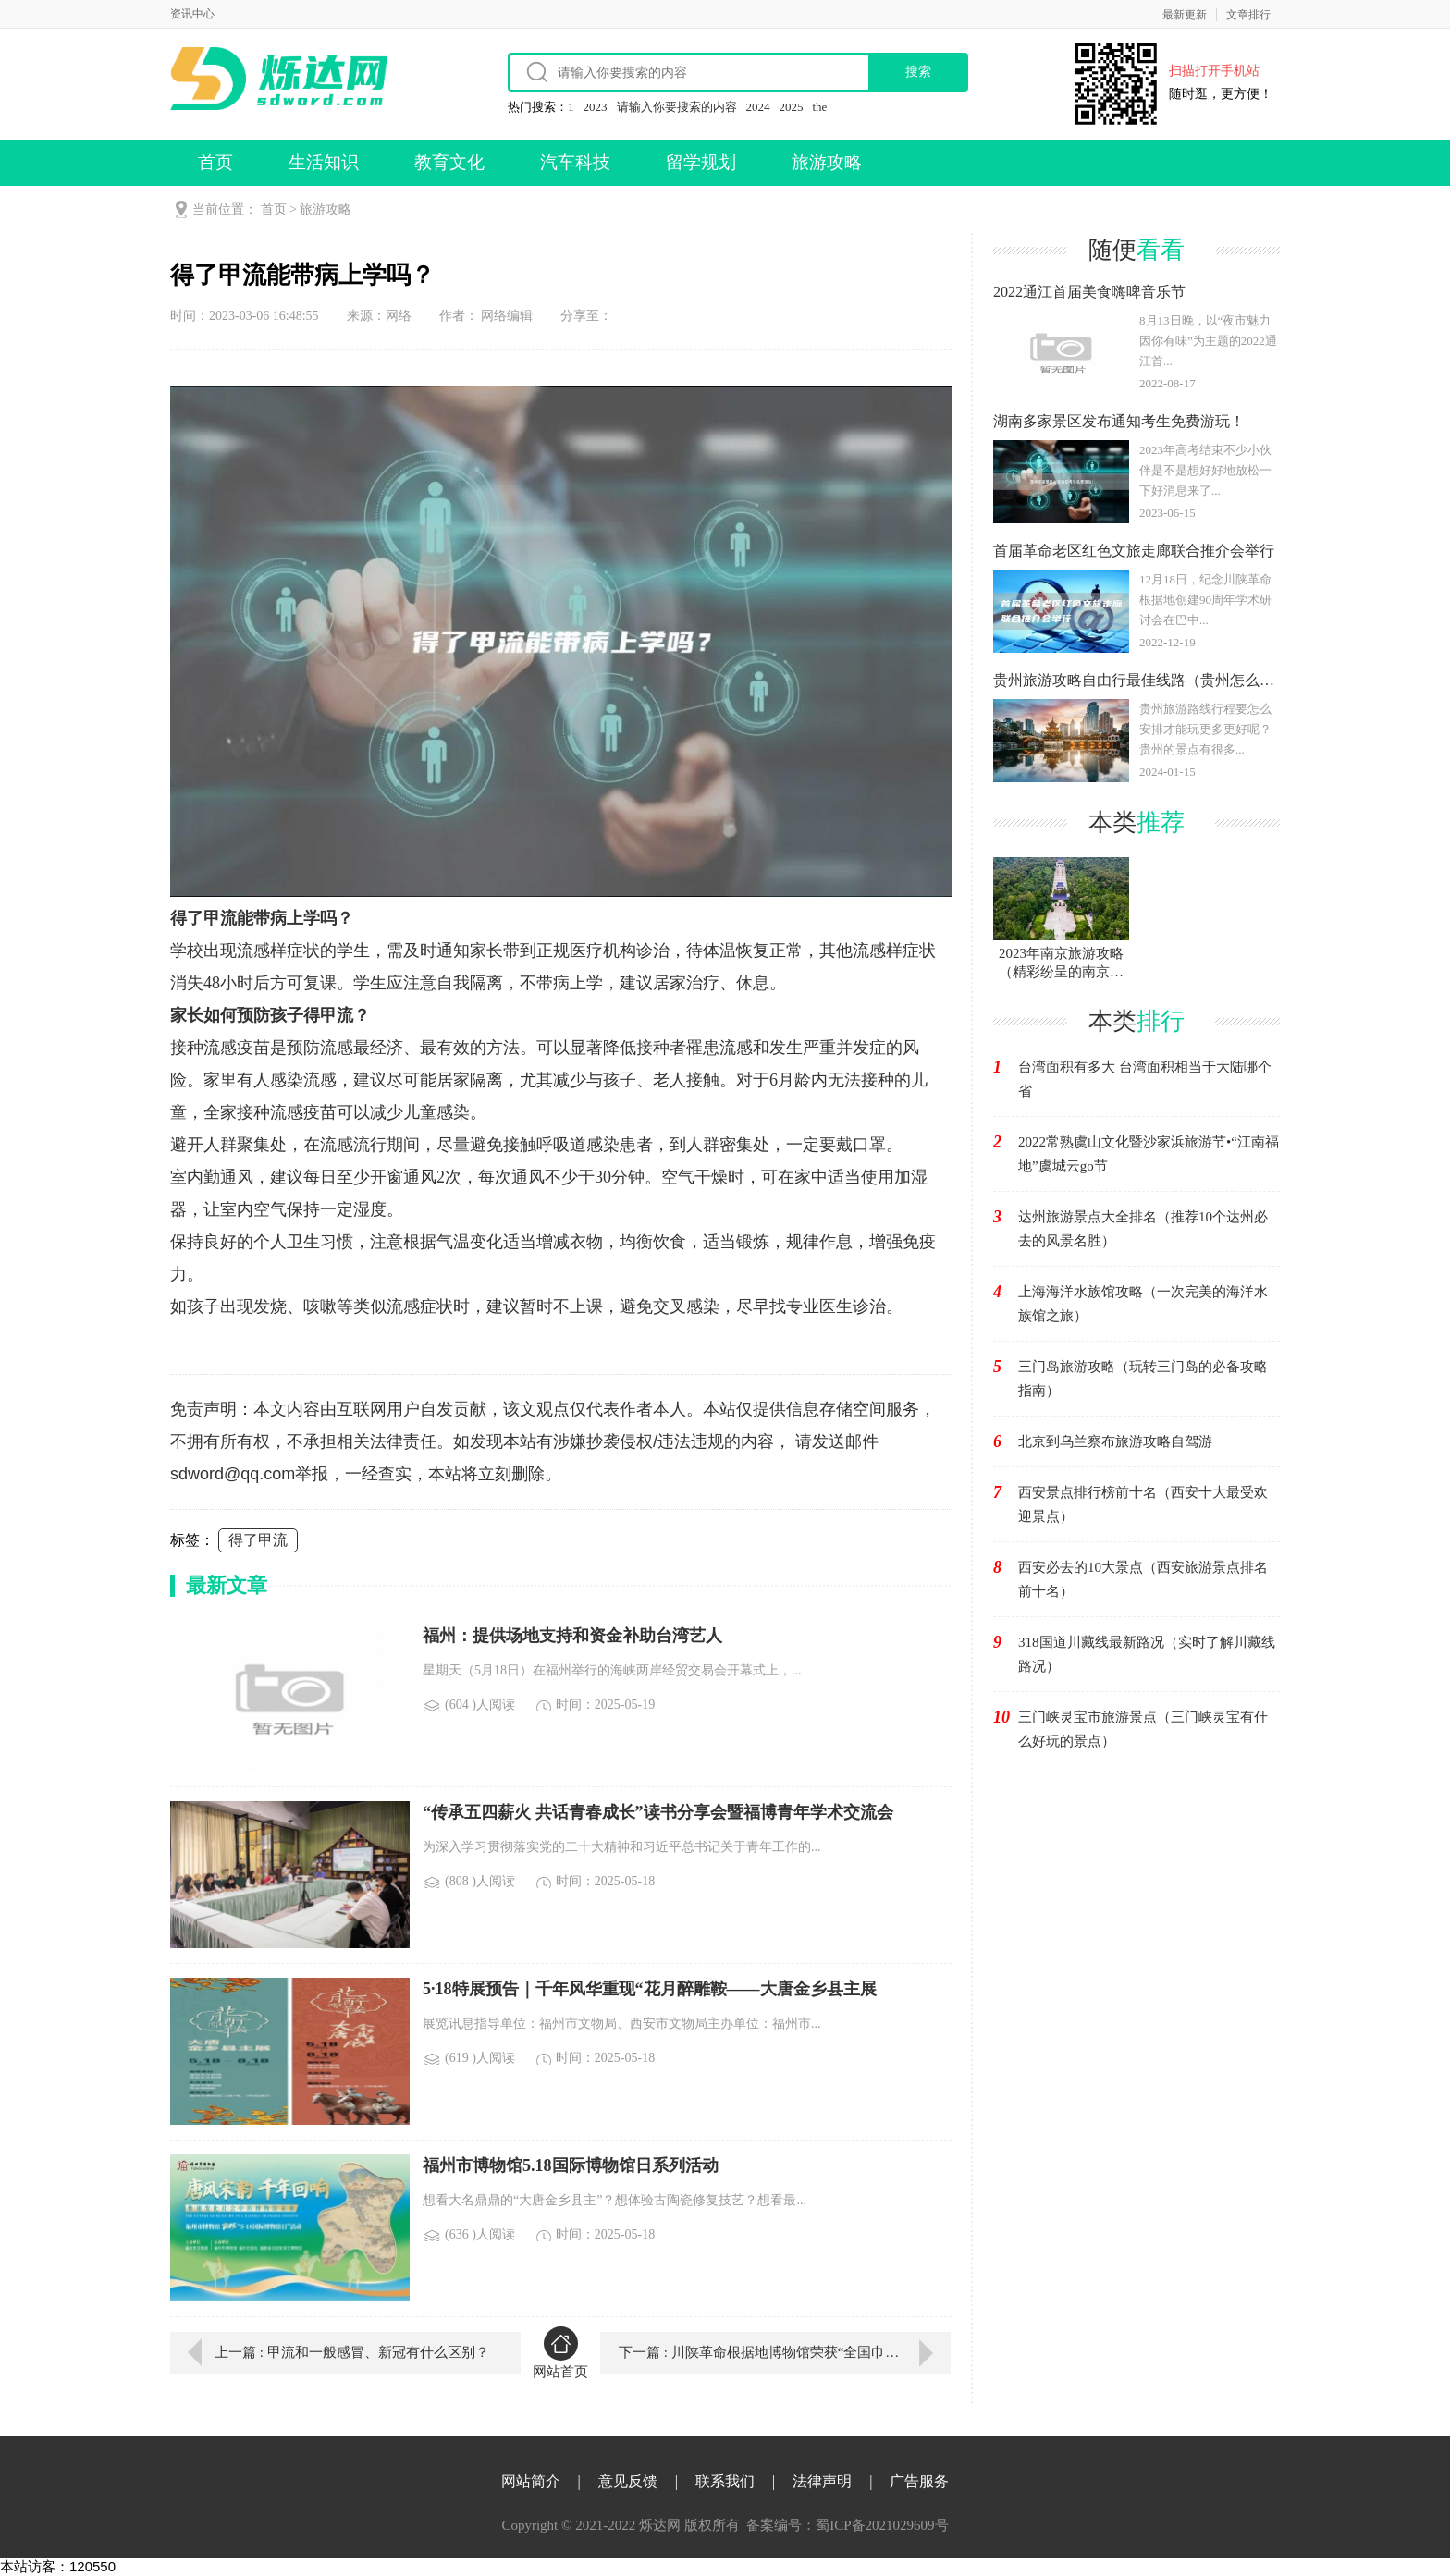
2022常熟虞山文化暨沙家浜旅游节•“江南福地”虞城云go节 (1148, 1154)
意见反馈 (627, 2481)
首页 (215, 162)
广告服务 (919, 2481)
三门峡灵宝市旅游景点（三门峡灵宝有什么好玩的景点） (1143, 1729)
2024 (758, 107)
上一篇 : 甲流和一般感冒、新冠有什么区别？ (352, 2352)
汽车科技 (575, 162)
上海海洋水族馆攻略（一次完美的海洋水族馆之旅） (1143, 1303)
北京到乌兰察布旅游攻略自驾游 (1115, 1441)
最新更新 (1184, 14)
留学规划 (701, 162)
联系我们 (725, 2481)
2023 (596, 107)
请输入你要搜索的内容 (677, 107)
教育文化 (449, 162)
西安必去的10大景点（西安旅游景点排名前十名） (1143, 1579)
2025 (792, 107)
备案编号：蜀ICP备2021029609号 (847, 2525)
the (820, 107)
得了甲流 (258, 1540)
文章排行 (1248, 14)
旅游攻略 (827, 162)
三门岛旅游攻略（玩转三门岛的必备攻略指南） (1143, 1378)
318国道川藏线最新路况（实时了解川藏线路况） (1146, 1654)
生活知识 (324, 162)
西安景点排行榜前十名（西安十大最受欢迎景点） (1143, 1504)
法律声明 (822, 2481)
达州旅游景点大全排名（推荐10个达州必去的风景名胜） (1143, 1228)
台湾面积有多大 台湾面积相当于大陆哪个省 (1145, 1079)
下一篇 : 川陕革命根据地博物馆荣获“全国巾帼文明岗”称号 (785, 2352)
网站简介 (530, 2481)
